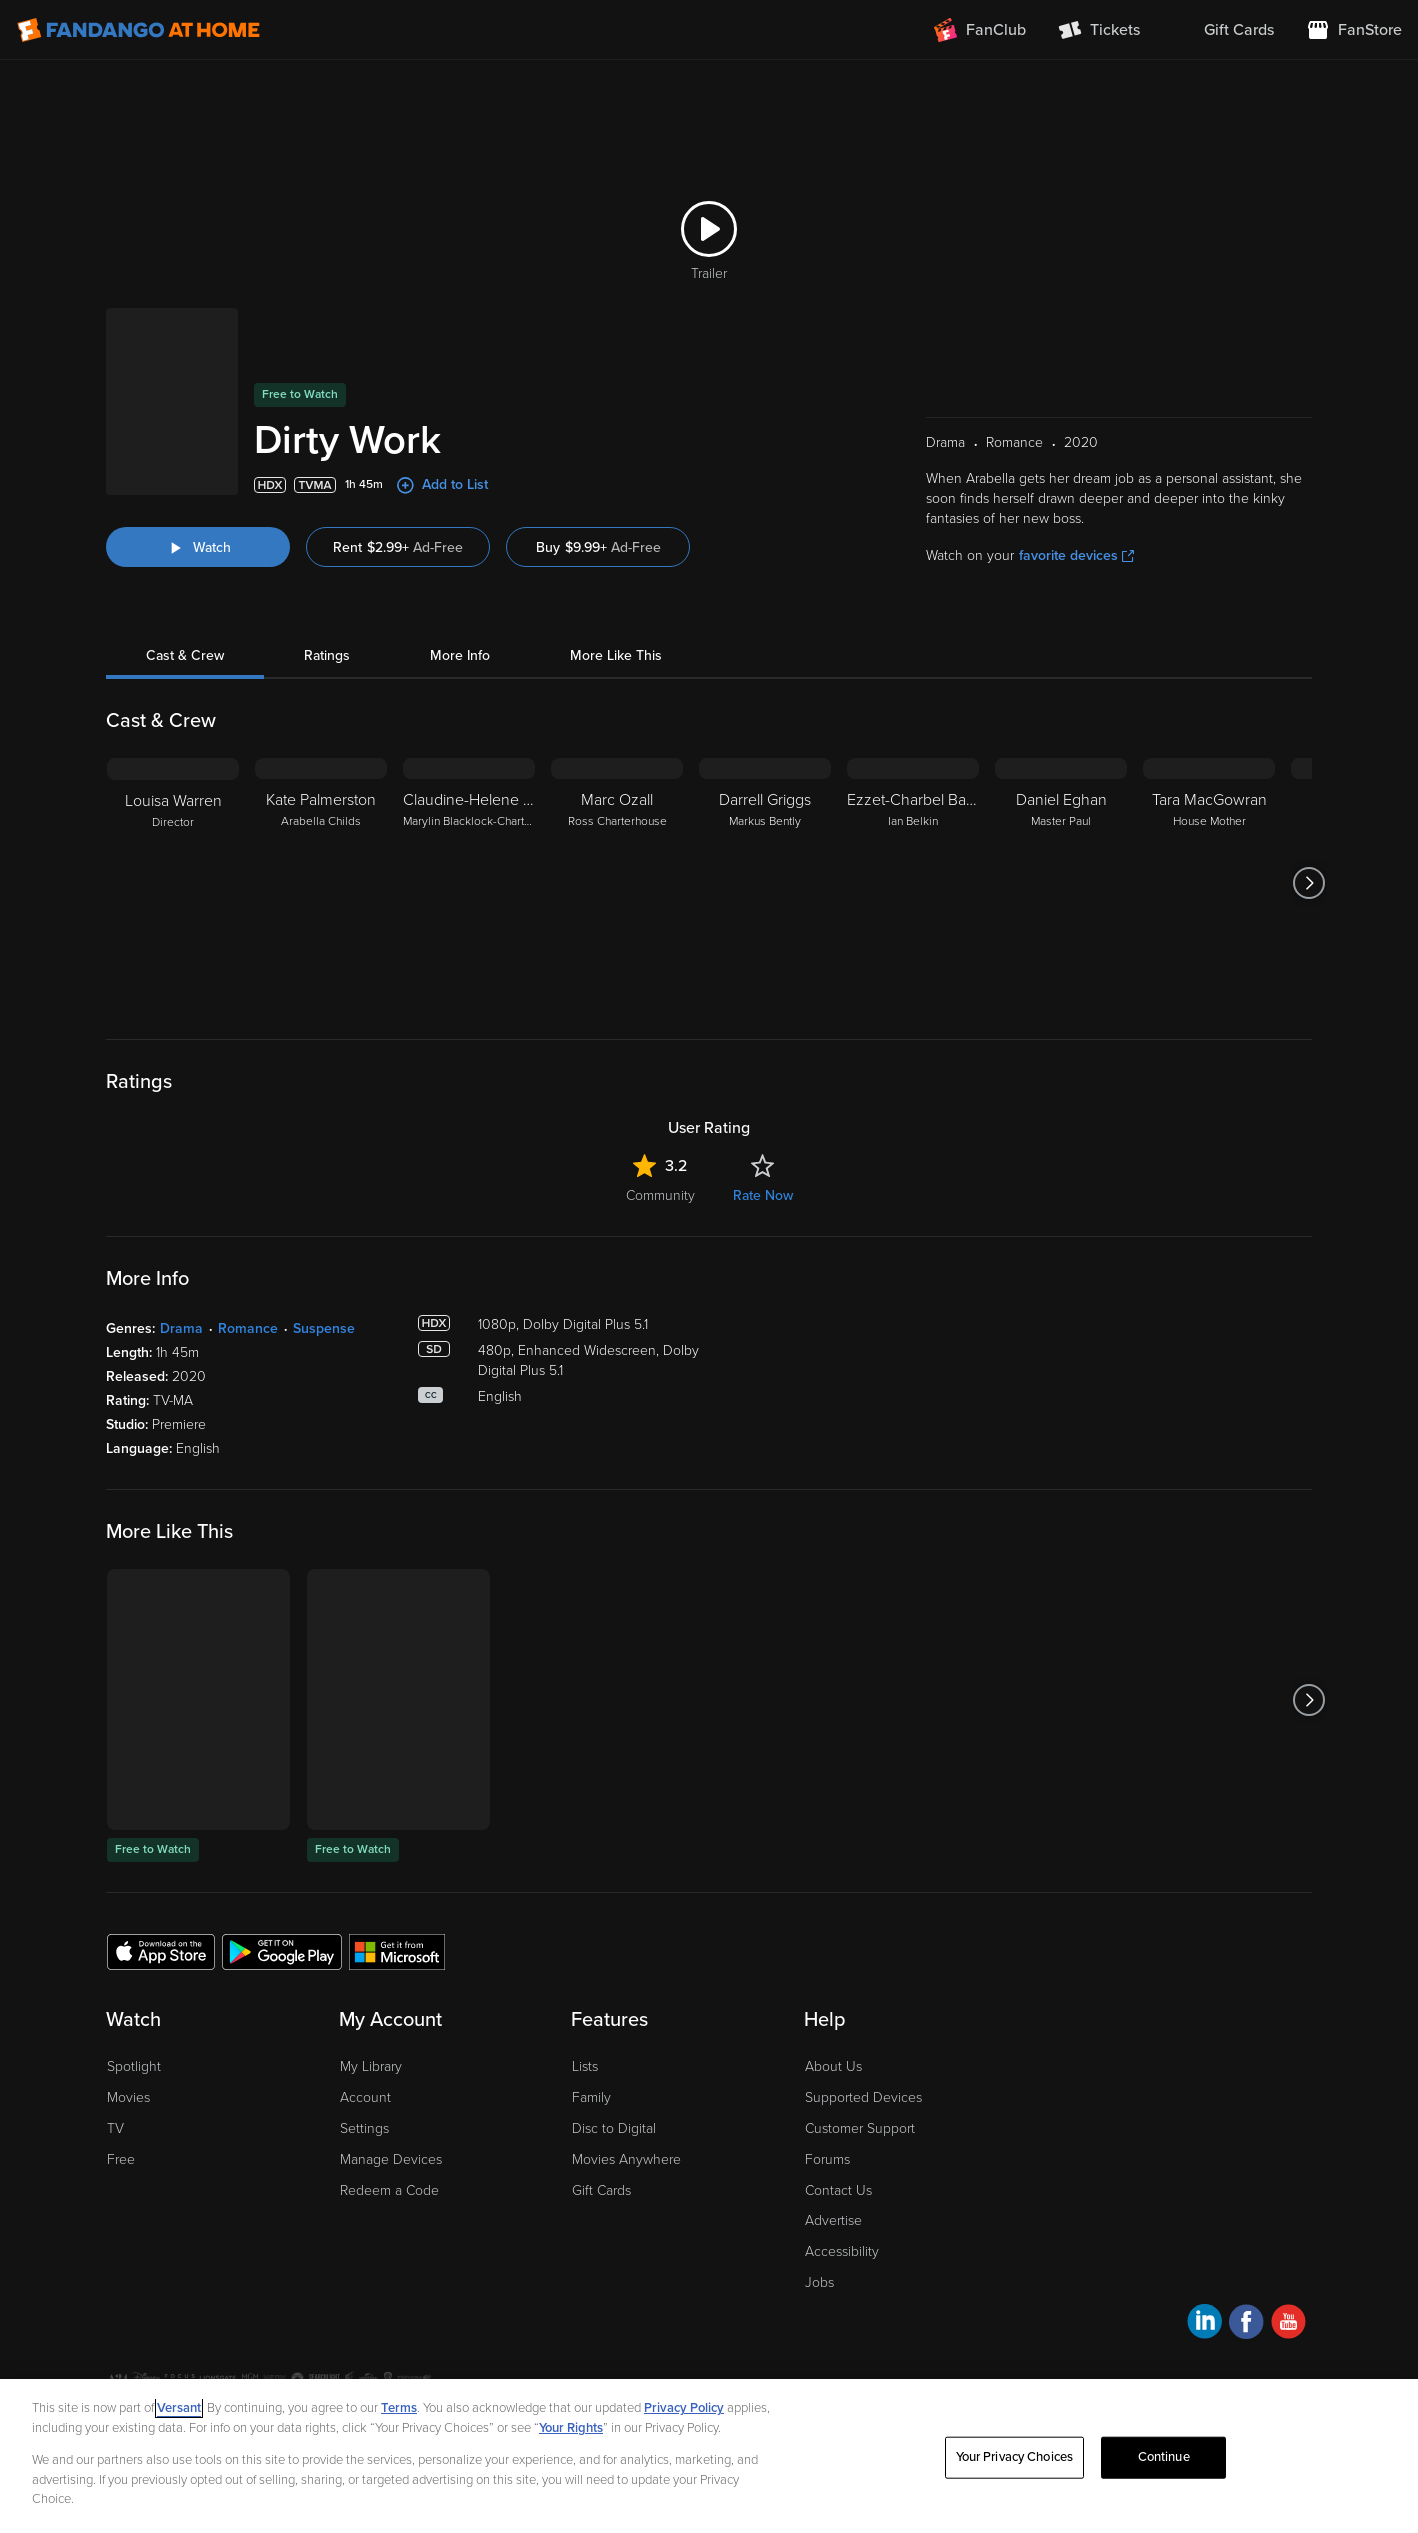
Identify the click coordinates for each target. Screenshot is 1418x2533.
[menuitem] (1223, 30)
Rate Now (763, 1195)
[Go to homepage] (138, 30)
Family (591, 2097)
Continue (1164, 2457)
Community (660, 1195)
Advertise (833, 2220)
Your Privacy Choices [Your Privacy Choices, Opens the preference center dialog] (1015, 2457)
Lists (585, 2066)
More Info (460, 655)
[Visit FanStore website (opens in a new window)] (1354, 30)
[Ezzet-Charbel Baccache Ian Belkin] (913, 883)
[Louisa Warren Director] (173, 883)
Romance (248, 1328)
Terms (399, 2408)
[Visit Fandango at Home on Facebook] (1246, 2324)
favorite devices (1076, 555)
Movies (128, 2097)
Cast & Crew (185, 655)
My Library (371, 2066)
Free (121, 2159)
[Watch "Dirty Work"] (198, 547)
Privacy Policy (684, 2408)
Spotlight (134, 2066)
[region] (709, 2456)
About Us (833, 2066)
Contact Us (838, 2190)
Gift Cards (601, 2190)
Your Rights (571, 2428)
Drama (181, 1328)
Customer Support (860, 2128)
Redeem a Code (389, 2190)
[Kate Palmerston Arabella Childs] (321, 883)
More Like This (616, 655)
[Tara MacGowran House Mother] (1209, 883)
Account (365, 2097)
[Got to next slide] (1309, 883)
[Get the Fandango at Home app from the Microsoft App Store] (397, 1951)
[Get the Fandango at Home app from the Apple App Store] (161, 1951)
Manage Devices (391, 2159)
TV (115, 2128)
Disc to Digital (614, 2128)
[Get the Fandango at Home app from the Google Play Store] (282, 1951)
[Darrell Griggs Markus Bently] (765, 883)
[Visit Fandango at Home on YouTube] (1288, 2324)
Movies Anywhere (626, 2159)
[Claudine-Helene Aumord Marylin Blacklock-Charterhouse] (469, 883)
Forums (827, 2159)
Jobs (819, 2282)
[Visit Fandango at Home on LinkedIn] (1204, 2324)
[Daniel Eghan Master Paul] (1061, 883)
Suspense (324, 1328)
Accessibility (842, 2251)
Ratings (327, 655)
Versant (179, 2408)
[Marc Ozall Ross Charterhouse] (617, 883)
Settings (364, 2128)
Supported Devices (863, 2097)
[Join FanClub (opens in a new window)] (980, 30)
